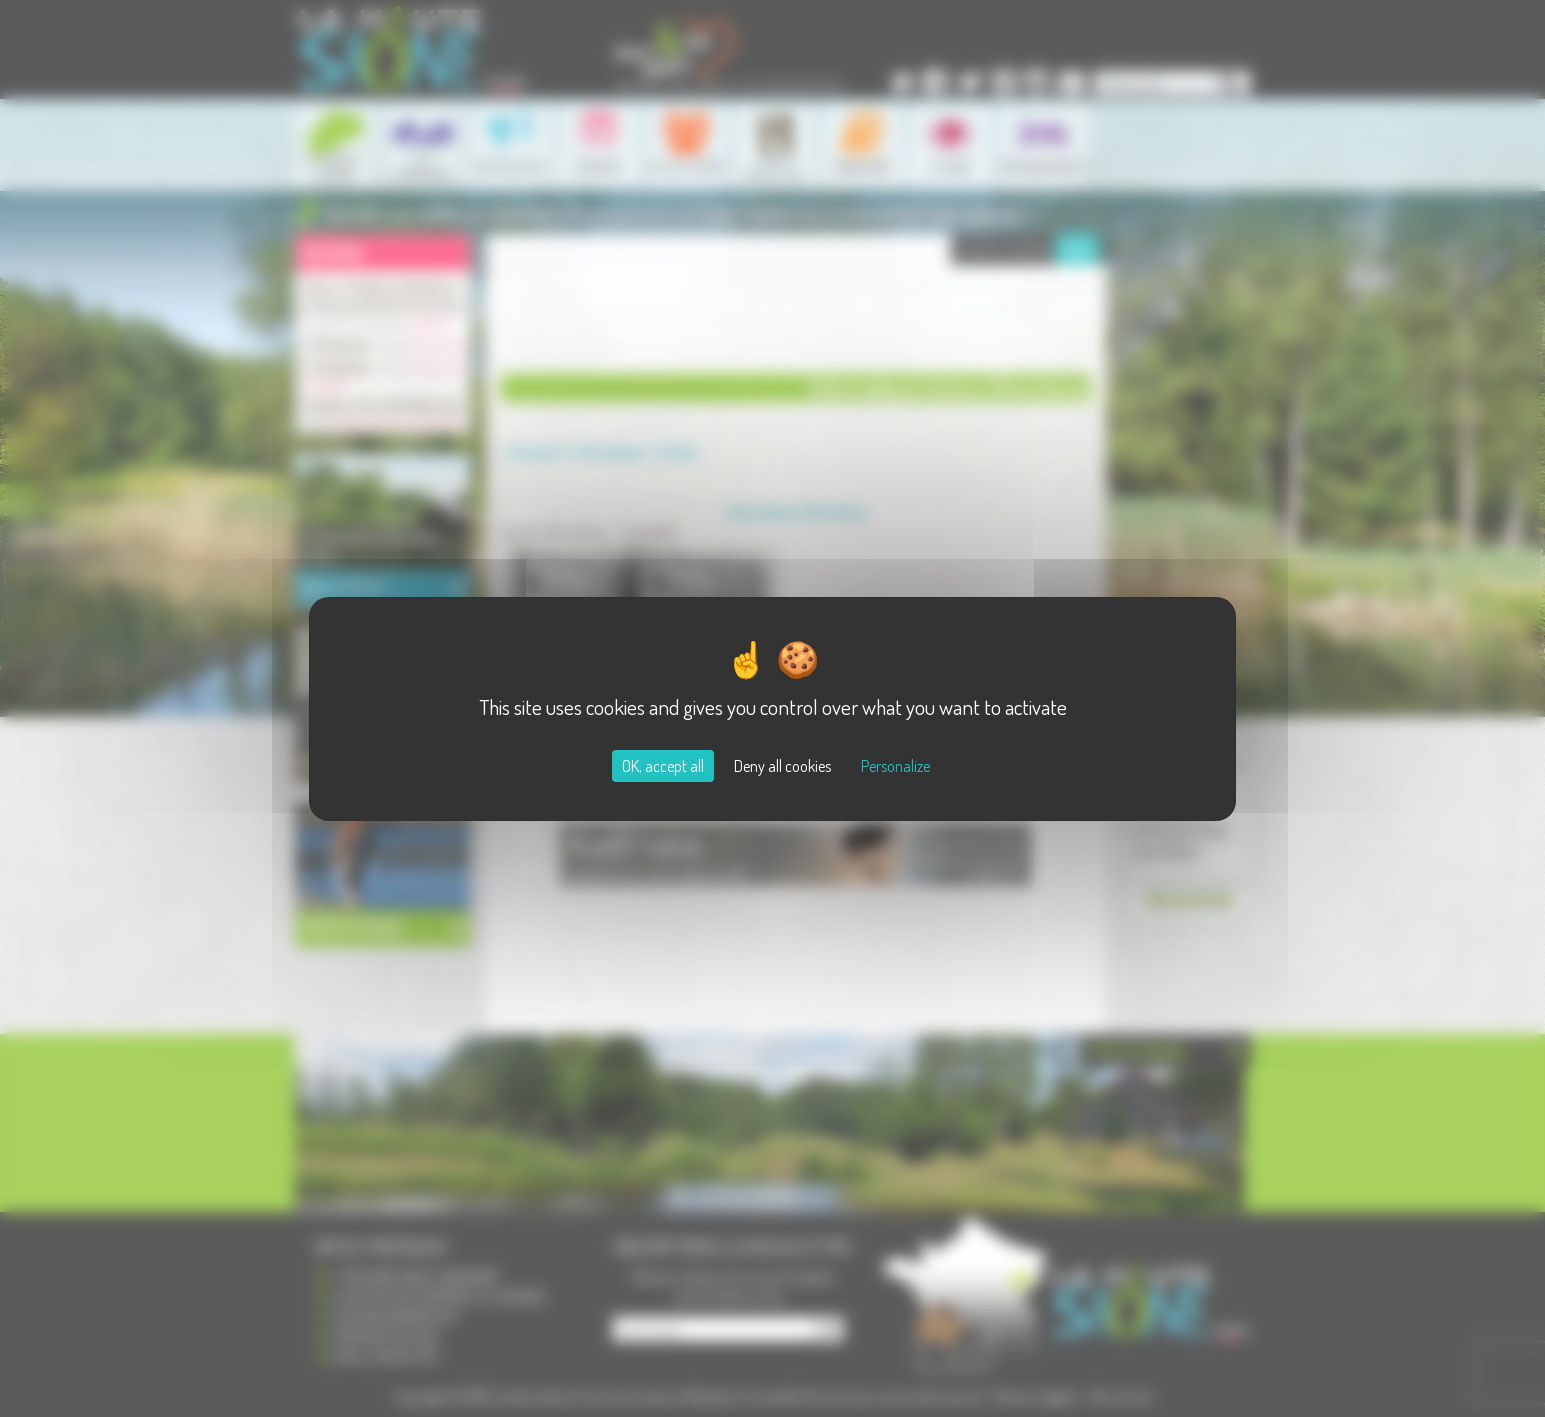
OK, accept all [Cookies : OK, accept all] (663, 766)
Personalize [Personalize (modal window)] (895, 766)
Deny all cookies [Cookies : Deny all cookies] (782, 766)
